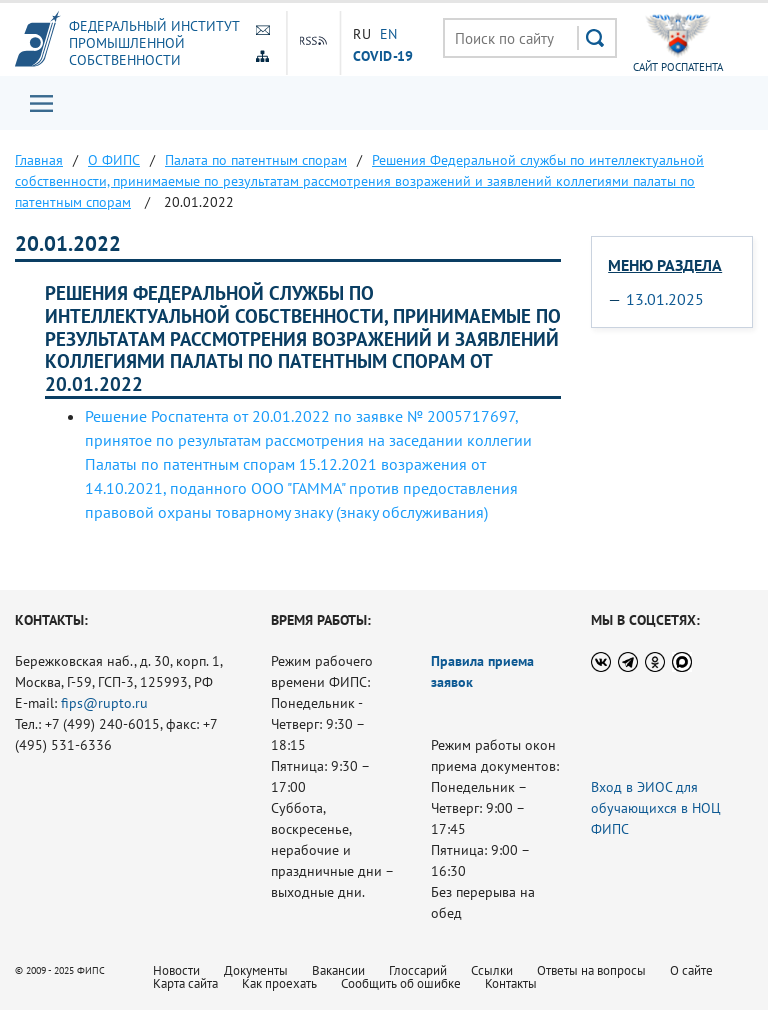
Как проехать (279, 983)
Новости (176, 970)
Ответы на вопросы (591, 970)
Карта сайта (185, 983)
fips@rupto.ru (104, 703)
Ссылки (492, 970)
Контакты (511, 983)
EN (389, 34)
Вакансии (338, 970)
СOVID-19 (383, 55)
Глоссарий (418, 970)
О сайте (691, 970)
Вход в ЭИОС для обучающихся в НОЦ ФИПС (656, 808)
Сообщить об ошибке (401, 983)
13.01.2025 (665, 299)
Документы (256, 970)
